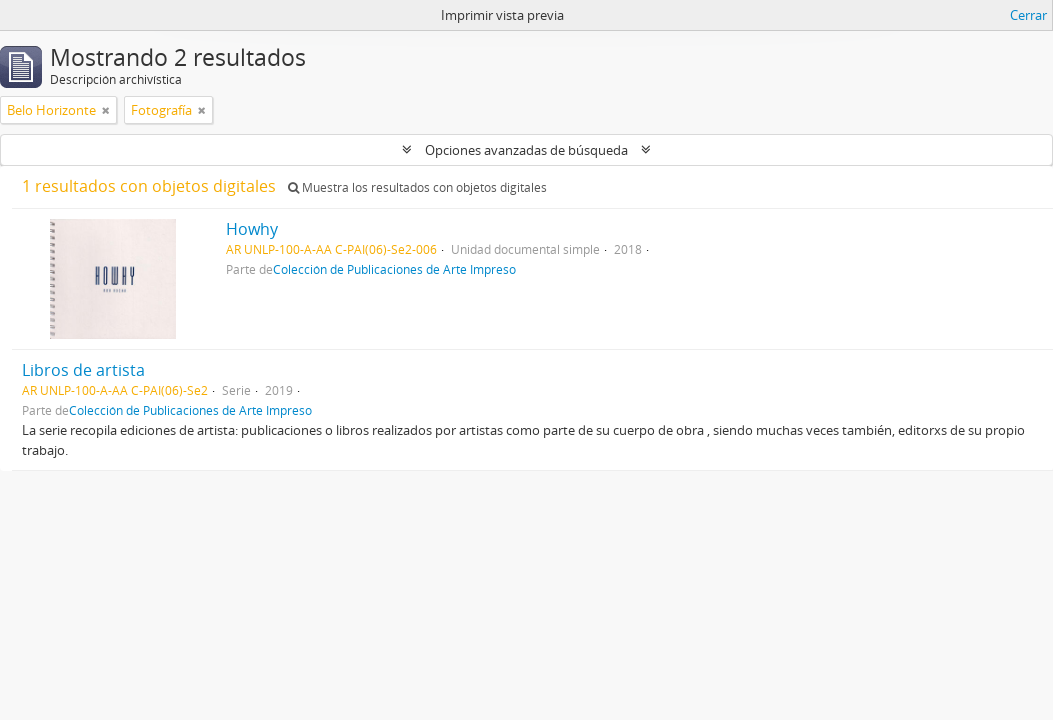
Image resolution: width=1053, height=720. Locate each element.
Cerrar (1028, 15)
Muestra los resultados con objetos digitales (417, 187)
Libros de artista (83, 370)
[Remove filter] (106, 110)
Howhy (252, 229)
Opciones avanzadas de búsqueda (526, 150)
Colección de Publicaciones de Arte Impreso (394, 269)
